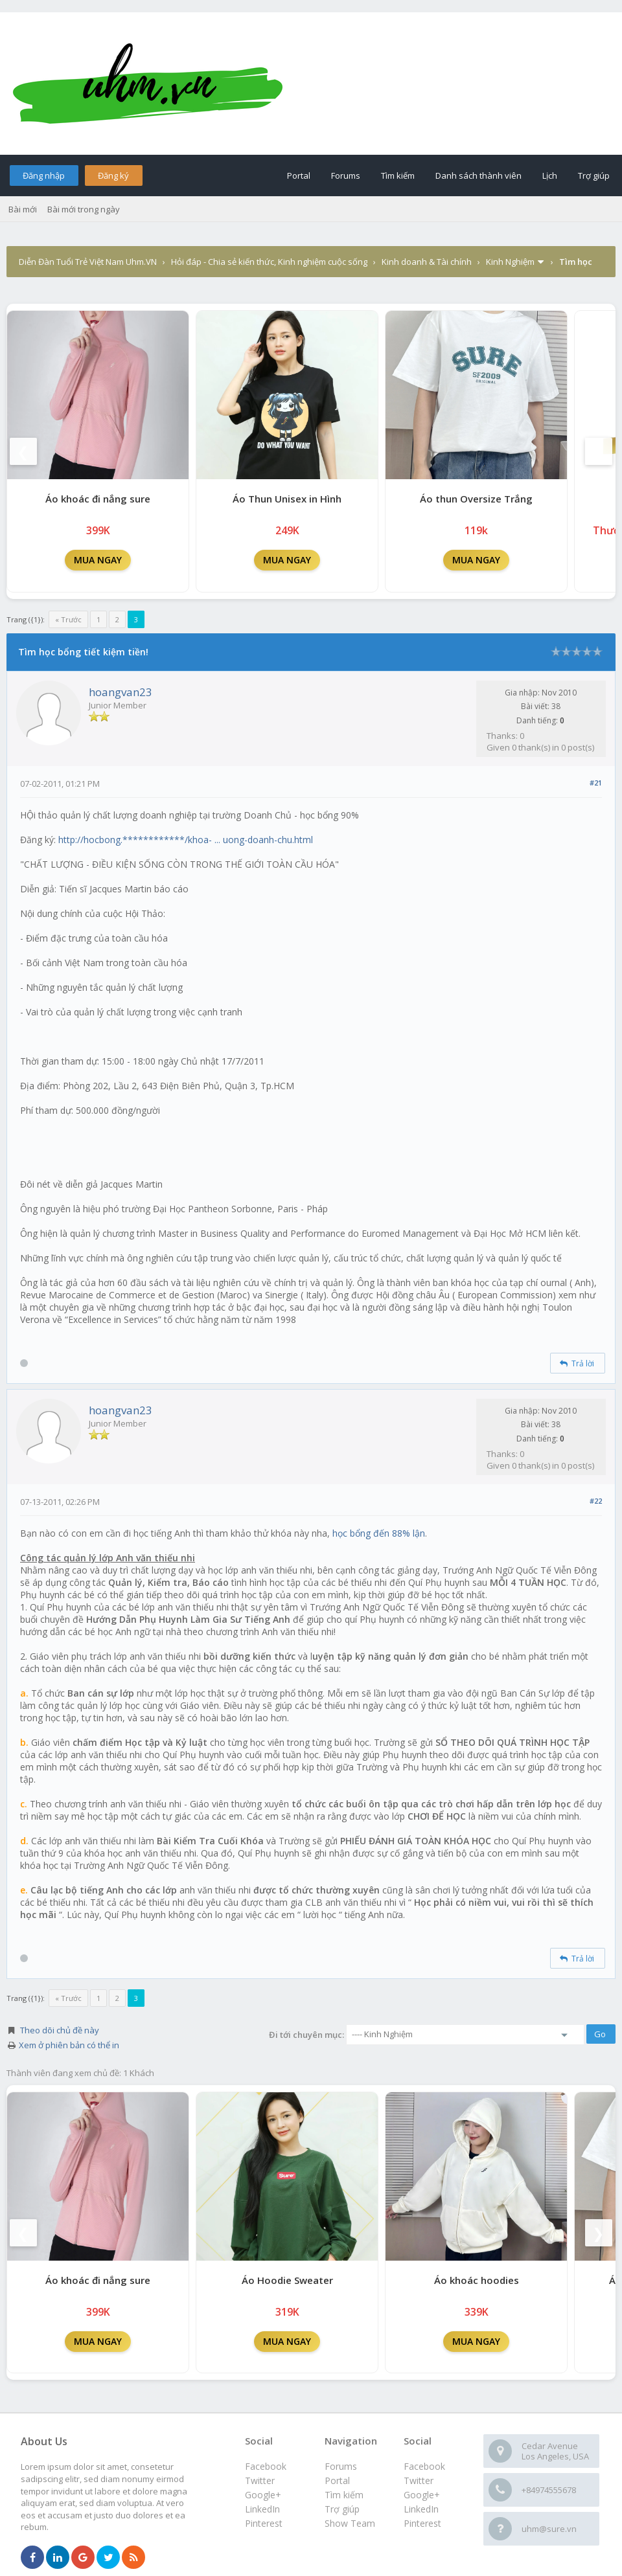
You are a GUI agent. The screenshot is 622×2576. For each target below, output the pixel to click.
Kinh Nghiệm (510, 261)
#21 (596, 782)
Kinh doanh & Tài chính (427, 261)
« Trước (68, 619)
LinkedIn (421, 2509)
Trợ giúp (594, 175)
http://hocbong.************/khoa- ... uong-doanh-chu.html (185, 839)
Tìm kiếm (398, 175)
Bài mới (22, 209)
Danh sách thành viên (478, 175)
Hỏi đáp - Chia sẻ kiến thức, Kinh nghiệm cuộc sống (269, 261)
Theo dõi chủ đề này (59, 2030)
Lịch (549, 175)
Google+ (422, 2495)
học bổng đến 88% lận (378, 1533)
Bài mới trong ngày (83, 209)
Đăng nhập (44, 175)
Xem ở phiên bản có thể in (69, 2045)
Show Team (350, 2523)
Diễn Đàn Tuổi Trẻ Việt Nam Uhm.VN (88, 261)
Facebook (424, 2466)
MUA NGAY (98, 560)
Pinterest (422, 2523)
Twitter (418, 2480)
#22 (596, 1501)
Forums (345, 175)
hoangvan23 (120, 691)
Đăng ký (113, 175)
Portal (298, 175)
